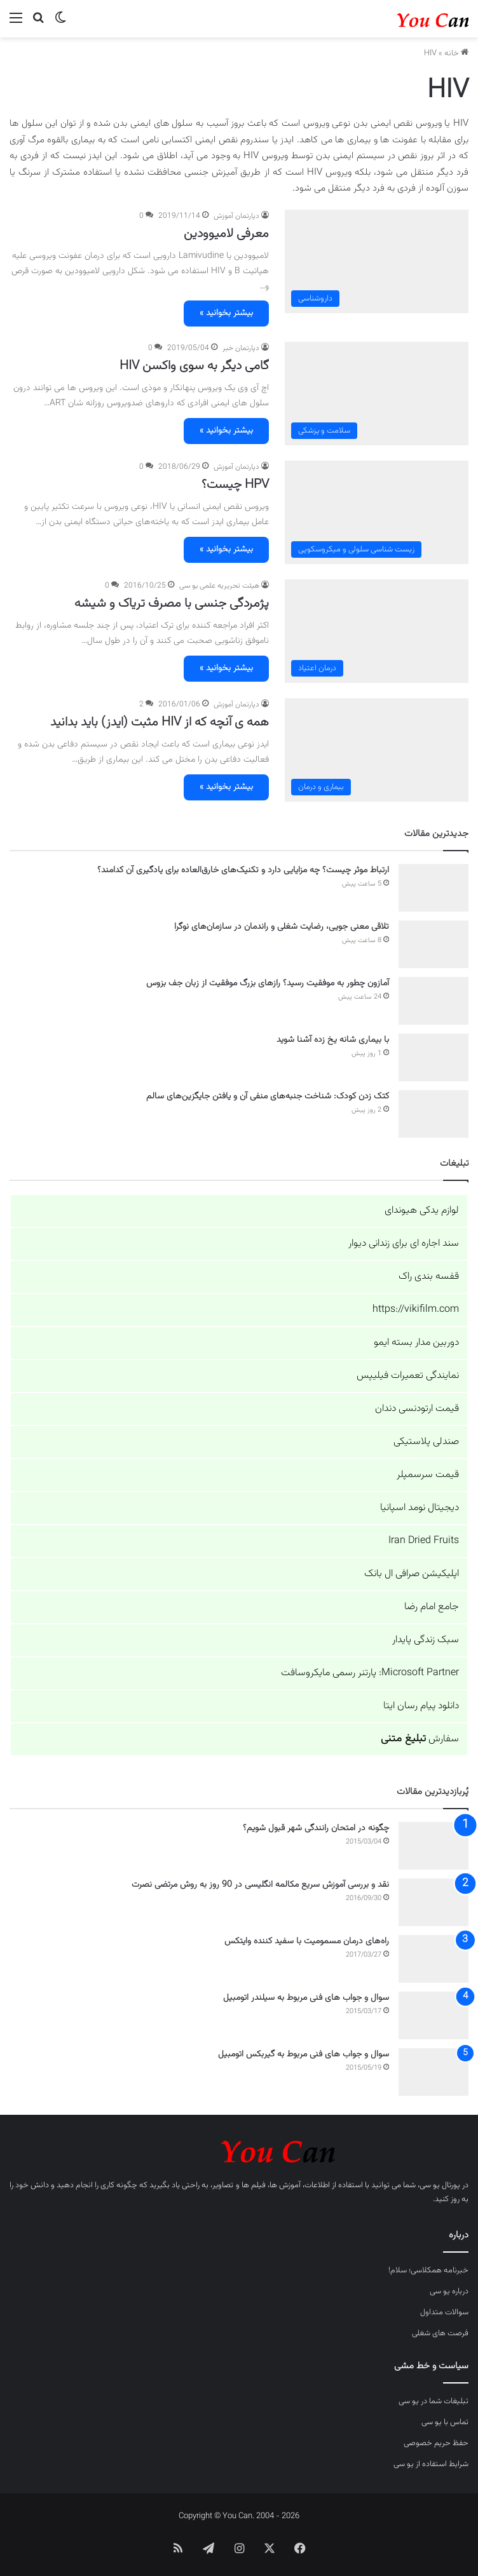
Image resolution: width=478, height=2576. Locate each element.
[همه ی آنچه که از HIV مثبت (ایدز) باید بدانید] (376, 750)
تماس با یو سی (444, 2422)
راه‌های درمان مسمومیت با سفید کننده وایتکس (306, 1941)
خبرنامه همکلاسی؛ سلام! (428, 2270)
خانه (456, 53)
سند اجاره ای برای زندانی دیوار (403, 1243)
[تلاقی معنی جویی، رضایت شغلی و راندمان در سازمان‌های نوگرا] (433, 944)
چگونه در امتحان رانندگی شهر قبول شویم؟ (316, 1828)
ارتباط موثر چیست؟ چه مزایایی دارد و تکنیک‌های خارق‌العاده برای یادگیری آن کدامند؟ (243, 870)
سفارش (420, 1739)
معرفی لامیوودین (226, 234)
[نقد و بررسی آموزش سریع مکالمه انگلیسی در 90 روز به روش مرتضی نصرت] (433, 1902)
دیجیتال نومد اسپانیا (419, 1507)
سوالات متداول (444, 2312)
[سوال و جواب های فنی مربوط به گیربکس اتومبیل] (433, 2072)
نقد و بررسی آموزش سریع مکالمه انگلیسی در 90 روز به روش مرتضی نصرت (260, 1885)
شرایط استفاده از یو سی (430, 2464)
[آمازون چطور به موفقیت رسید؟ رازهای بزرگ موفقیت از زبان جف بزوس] (433, 1001)
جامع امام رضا (431, 1607)
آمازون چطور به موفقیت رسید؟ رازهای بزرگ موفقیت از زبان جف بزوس (267, 983)
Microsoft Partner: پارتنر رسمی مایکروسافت (370, 1673)
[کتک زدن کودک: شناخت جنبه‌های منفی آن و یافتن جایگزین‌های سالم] (433, 1114)
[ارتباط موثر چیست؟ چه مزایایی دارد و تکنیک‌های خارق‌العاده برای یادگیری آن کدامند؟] (433, 888)
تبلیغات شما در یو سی (433, 2401)
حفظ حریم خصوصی (436, 2443)
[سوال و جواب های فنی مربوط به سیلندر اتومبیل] (433, 2015)
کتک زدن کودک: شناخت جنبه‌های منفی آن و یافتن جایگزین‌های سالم (267, 1096)
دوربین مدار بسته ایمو (416, 1342)
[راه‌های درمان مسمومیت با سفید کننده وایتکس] (433, 1959)
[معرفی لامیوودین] (376, 261)
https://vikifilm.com (415, 1309)
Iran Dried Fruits (423, 1541)
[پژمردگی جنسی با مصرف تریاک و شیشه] (376, 631)
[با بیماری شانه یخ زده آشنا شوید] (433, 1057)
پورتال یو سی (440, 2185)
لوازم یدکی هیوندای (422, 1210)
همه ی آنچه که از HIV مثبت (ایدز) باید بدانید (159, 722)
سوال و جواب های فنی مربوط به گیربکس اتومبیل (303, 2054)
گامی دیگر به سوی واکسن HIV (194, 366)
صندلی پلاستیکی (426, 1441)
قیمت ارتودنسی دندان (417, 1408)
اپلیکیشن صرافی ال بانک (411, 1574)
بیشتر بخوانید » (226, 313)
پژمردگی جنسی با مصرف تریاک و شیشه (171, 603)
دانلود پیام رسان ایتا (421, 1706)
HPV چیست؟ (235, 485)
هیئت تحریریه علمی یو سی (219, 585)
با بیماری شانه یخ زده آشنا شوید (333, 1040)
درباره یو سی (449, 2291)
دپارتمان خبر (240, 348)
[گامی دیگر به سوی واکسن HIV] (376, 393)
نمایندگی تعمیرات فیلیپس (408, 1375)
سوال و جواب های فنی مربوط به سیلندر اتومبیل (306, 1998)
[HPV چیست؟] (376, 512)
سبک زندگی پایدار (425, 1640)
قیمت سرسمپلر (428, 1474)
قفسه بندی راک (429, 1276)
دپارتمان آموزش (236, 216)
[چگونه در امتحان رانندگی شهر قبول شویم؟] (433, 1846)
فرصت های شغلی (440, 2333)
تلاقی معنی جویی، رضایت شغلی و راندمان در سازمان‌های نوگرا (281, 927)
